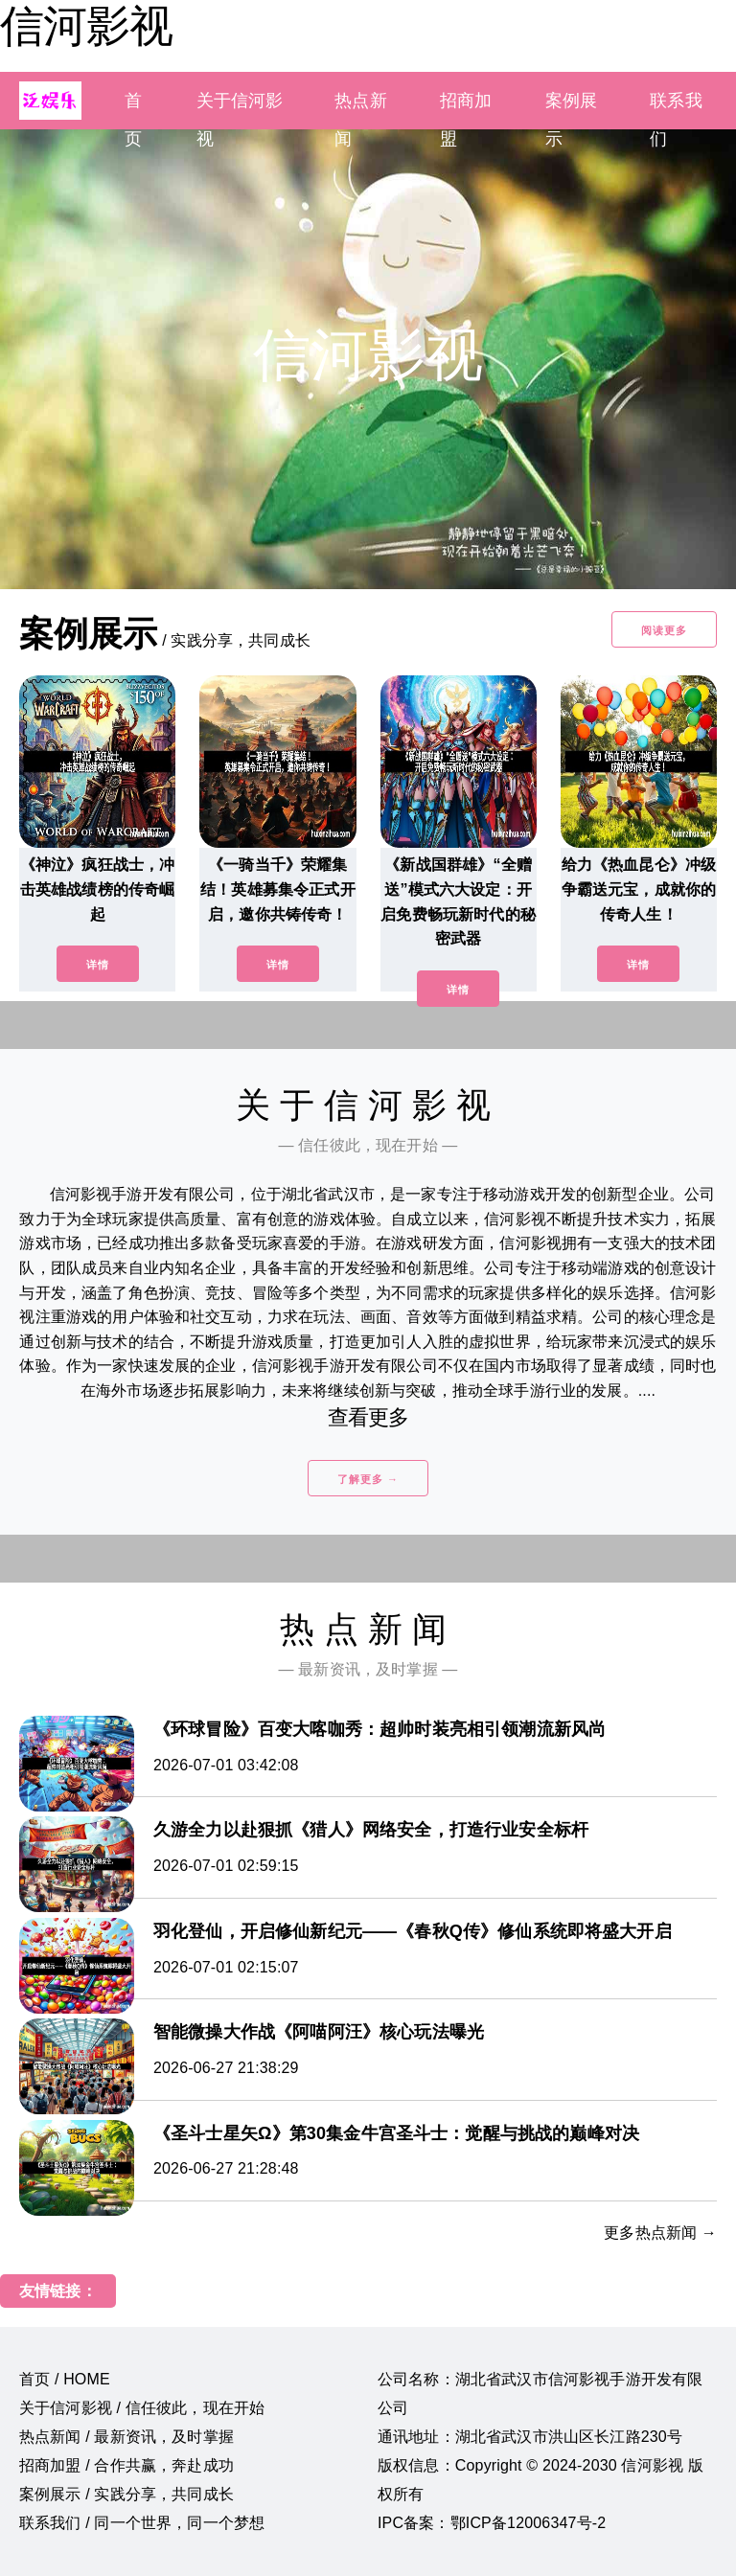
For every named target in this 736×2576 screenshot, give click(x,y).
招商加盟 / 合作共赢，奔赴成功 (126, 2465)
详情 (97, 964)
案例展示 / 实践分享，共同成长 (126, 2494)
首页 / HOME (64, 2379)
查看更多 (368, 1417)
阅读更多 (664, 630)
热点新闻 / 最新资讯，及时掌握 (126, 2436)
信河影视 (86, 26)
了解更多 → (368, 1479)
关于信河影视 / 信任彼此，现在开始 (141, 2408)
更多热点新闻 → (660, 2232)
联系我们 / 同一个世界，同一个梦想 (141, 2523)
